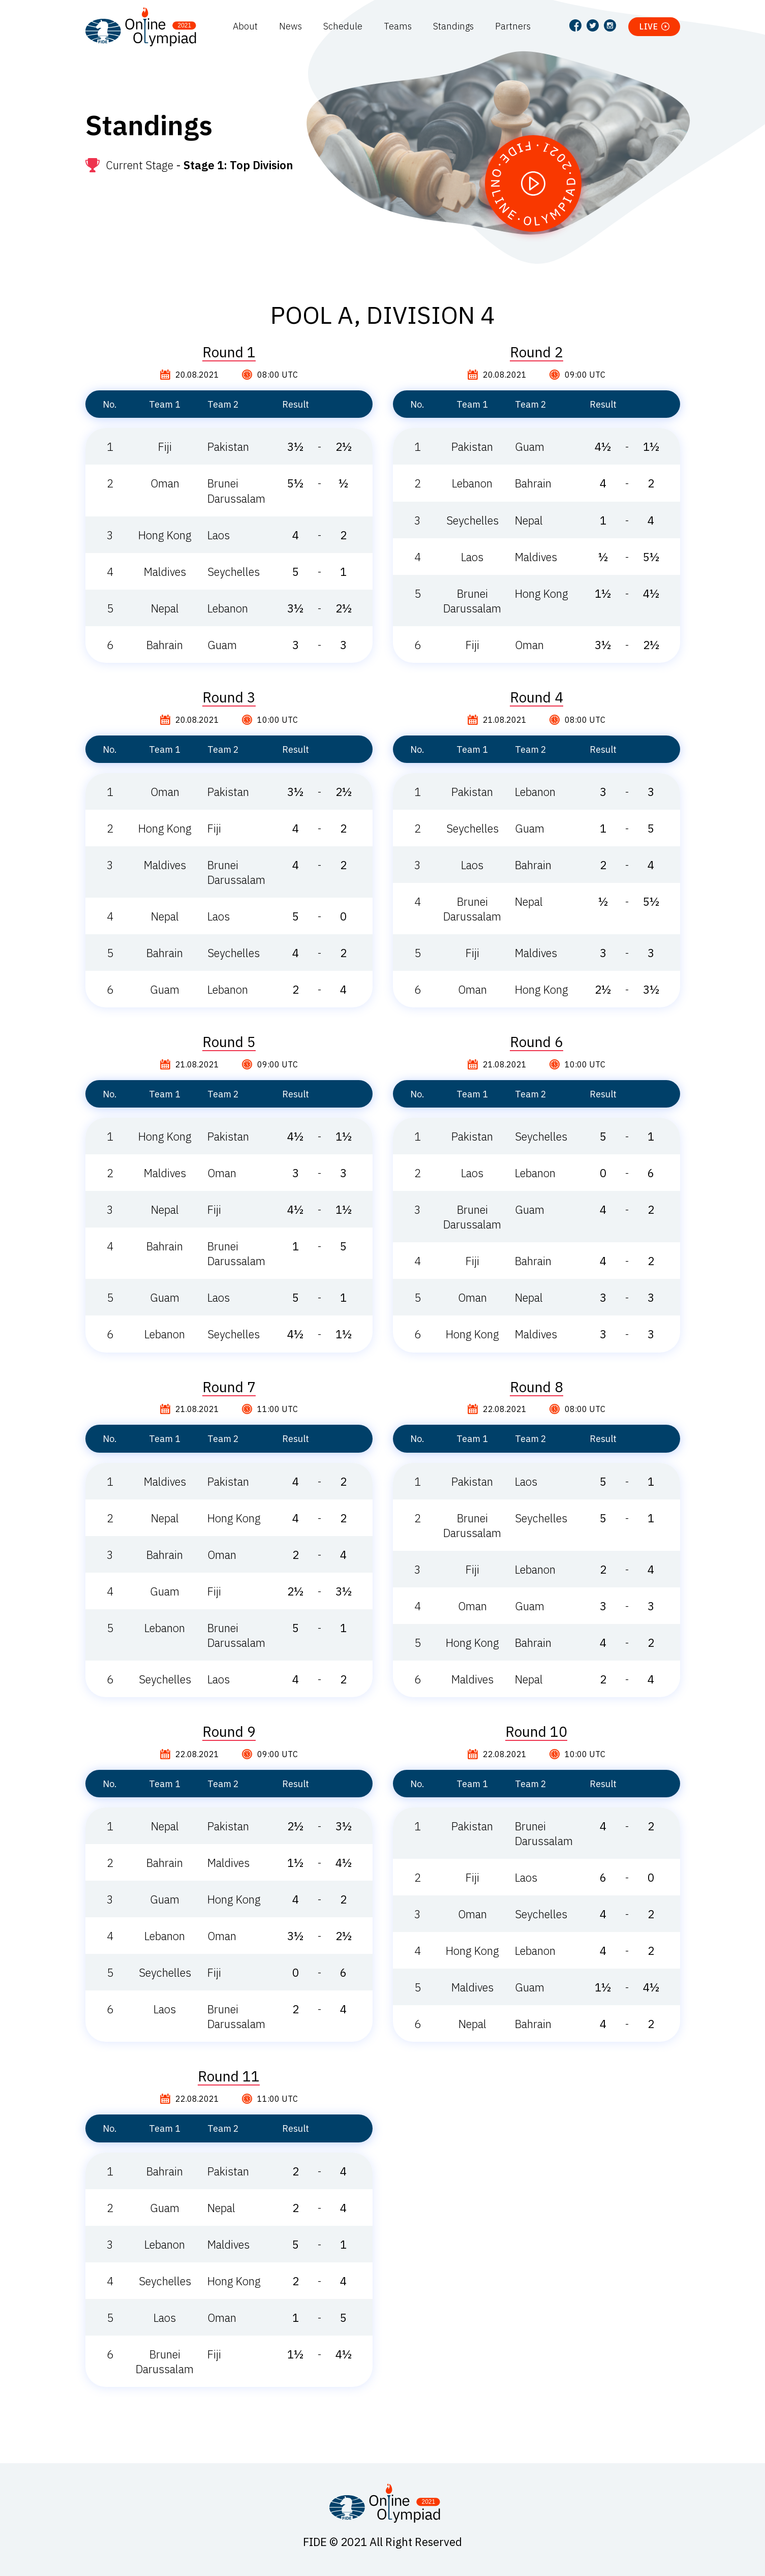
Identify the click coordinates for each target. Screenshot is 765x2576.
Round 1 (229, 352)
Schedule (342, 26)
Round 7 (229, 1387)
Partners (513, 26)
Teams (398, 26)
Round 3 (229, 697)
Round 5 (229, 1042)
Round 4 (536, 697)
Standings (453, 26)
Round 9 (229, 1732)
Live (648, 26)
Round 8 (536, 1387)
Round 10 (536, 1732)
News (290, 26)
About (245, 26)
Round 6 (536, 1042)
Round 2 (536, 352)
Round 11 (229, 2076)
